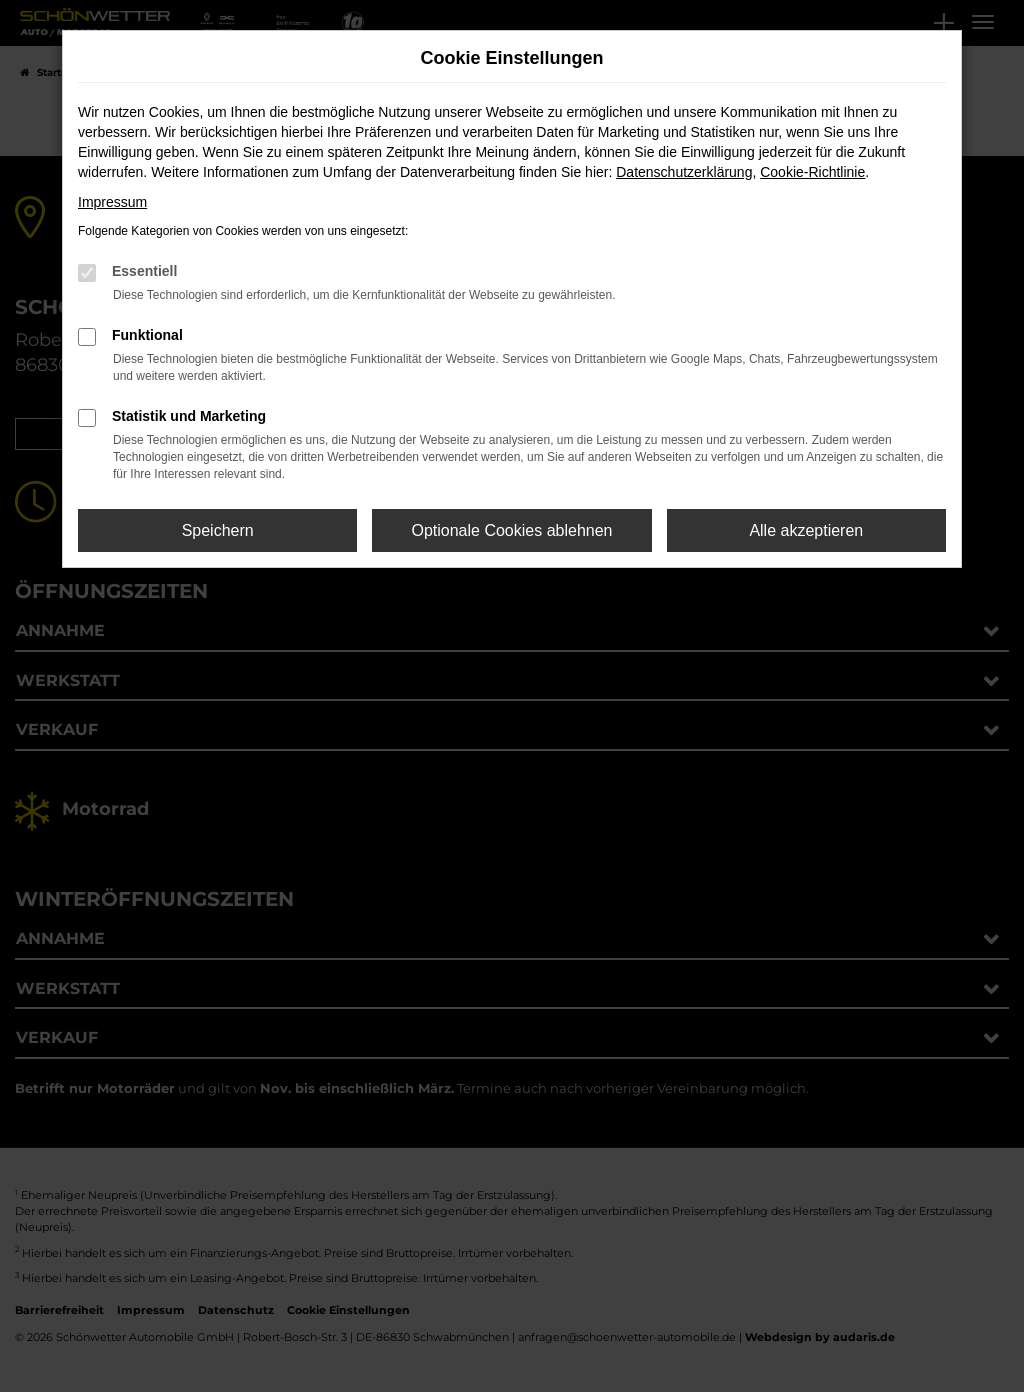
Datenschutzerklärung (684, 172)
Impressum (112, 202)
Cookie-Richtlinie (812, 172)
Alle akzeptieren (806, 530)
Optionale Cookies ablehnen (511, 530)
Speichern (218, 530)
